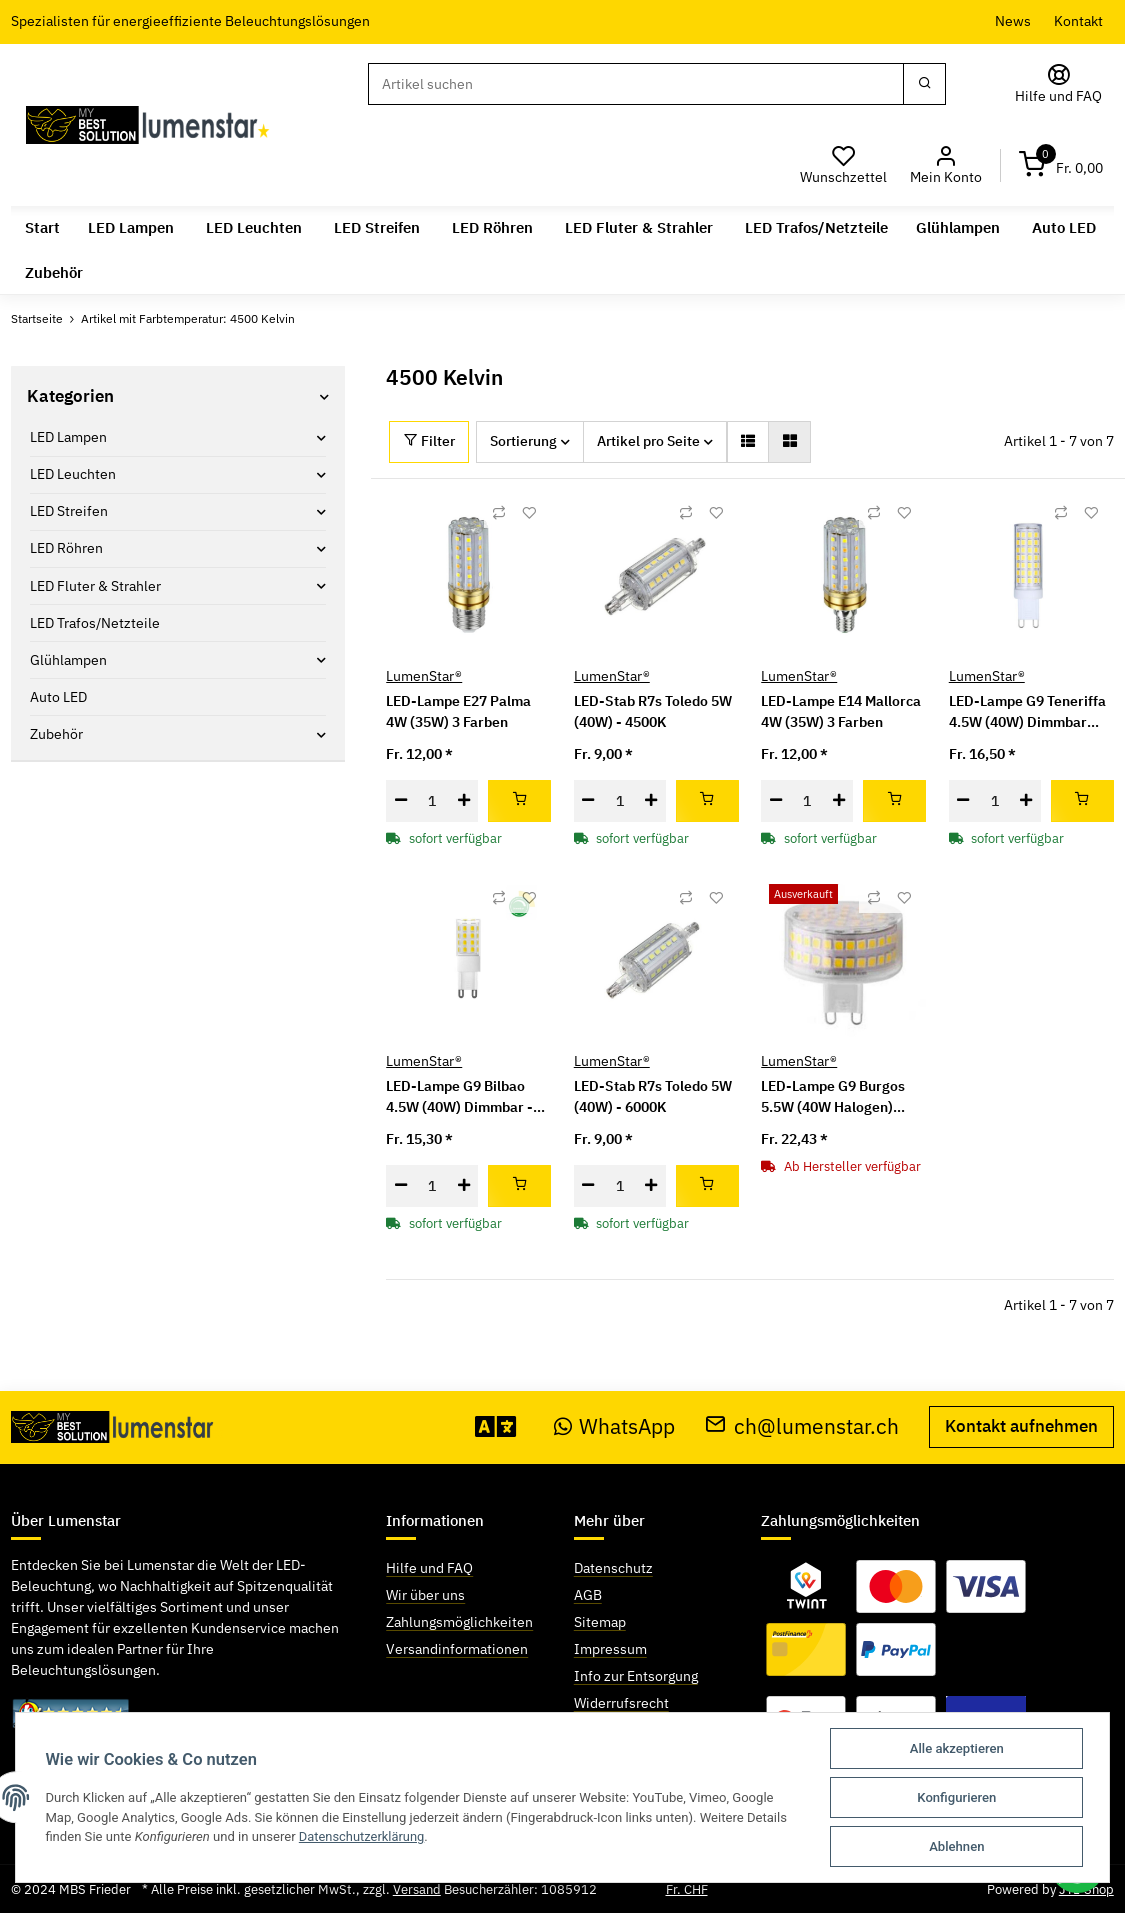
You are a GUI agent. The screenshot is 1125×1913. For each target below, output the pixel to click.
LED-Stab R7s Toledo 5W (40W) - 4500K (653, 711)
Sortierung (523, 441)
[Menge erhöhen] (463, 801)
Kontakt (1078, 21)
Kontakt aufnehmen (1021, 1426)
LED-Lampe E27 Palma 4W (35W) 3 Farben (458, 711)
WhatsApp (615, 1425)
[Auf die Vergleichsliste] (499, 512)
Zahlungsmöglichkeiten (459, 1622)
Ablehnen (956, 1846)
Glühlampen (68, 660)
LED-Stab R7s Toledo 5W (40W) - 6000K (653, 1096)
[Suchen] (636, 84)
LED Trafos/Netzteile (95, 623)
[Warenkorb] (1061, 165)
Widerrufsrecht (621, 1703)
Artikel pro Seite (648, 441)
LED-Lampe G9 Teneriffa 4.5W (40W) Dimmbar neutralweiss (1027, 712)
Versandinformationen (457, 1649)
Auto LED (58, 697)
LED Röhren (66, 548)
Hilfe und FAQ (429, 1568)
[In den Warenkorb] (519, 801)
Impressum (610, 1649)
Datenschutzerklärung (364, 1836)
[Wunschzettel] (844, 165)
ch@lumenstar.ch (802, 1425)
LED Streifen (69, 511)
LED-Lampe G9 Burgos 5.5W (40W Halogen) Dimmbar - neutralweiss (839, 1097)
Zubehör (56, 734)
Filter (429, 441)
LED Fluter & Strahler (95, 586)
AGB (588, 1595)
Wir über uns (425, 1595)
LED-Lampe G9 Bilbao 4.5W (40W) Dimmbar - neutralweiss (459, 1097)
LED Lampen (68, 437)
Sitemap (600, 1622)
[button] (945, 165)
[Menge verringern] (400, 801)
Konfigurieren (956, 1797)
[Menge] (432, 801)
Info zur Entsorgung (636, 1676)
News (1013, 21)
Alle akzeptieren (956, 1748)
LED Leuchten (73, 474)
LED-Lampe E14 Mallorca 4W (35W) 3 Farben (841, 711)
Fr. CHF (687, 1889)
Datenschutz (613, 1568)
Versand (417, 1889)
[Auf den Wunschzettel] (529, 512)
